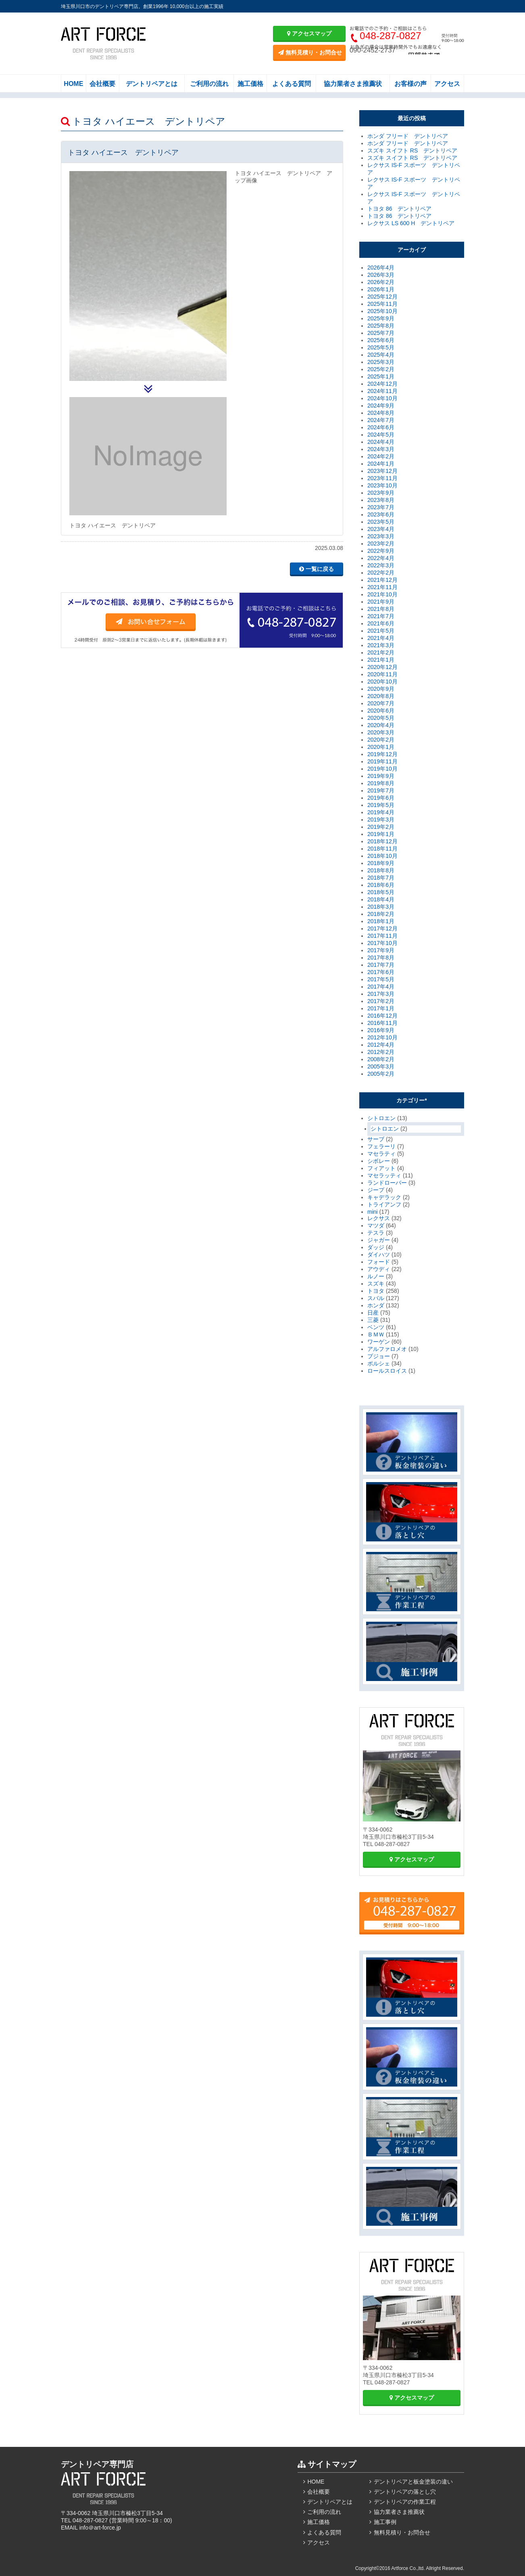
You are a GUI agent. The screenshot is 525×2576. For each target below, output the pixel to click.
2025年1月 (380, 376)
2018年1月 (380, 921)
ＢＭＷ (375, 1334)
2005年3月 (380, 1066)
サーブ (375, 1139)
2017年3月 (380, 994)
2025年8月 (380, 325)
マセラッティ (384, 1175)
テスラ (375, 1232)
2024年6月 (380, 427)
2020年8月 (380, 696)
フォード (378, 1262)
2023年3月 (380, 536)
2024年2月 (380, 456)
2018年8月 (380, 870)
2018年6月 (380, 885)
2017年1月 (380, 1008)
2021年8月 (380, 609)
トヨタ (375, 1291)
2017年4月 (380, 986)
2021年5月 (380, 630)
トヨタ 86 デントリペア (399, 208)
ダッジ (375, 1247)
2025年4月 (380, 354)
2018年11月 (382, 848)
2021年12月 (382, 580)
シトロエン (381, 1118)
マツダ (375, 1225)
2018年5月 (380, 892)
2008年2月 (380, 1059)
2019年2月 (380, 827)
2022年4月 (380, 558)
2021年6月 (380, 623)
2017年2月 (380, 1001)
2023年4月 (380, 529)
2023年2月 (380, 543)
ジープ (375, 1190)
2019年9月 (380, 776)
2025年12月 (382, 296)
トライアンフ (384, 1204)
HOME (73, 83)
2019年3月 (380, 819)
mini (372, 1212)
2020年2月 (380, 739)
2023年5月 (380, 522)
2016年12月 (382, 1015)
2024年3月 (380, 449)
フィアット (381, 1168)
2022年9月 (380, 551)
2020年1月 (380, 747)
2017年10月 (382, 943)
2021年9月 (380, 601)
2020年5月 (380, 718)
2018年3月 (380, 906)
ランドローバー (387, 1182)
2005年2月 (380, 1074)
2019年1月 (380, 834)
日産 (373, 1312)
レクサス (378, 1218)
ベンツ (375, 1327)
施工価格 (250, 83)
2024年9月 (380, 405)
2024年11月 (382, 391)
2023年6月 (380, 514)
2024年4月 (380, 442)
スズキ (375, 1283)
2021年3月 (380, 645)
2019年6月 (380, 798)
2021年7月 (380, 616)
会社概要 (102, 83)
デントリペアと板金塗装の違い (413, 2481)
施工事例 (385, 2522)
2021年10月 (382, 594)
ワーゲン (378, 1341)
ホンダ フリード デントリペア (407, 136)
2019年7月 (380, 790)
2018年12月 (382, 841)
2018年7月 (380, 877)
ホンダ (375, 1305)
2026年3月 (380, 275)
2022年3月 (380, 565)
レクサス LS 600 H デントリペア (410, 223)
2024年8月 (380, 413)
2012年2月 (380, 1052)
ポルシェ (378, 1363)
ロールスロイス (387, 1370)
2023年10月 (382, 485)
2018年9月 (380, 863)
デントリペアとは (151, 83)
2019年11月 (382, 761)
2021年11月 (382, 587)
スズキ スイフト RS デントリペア (412, 150)
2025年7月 (380, 333)
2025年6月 (380, 340)
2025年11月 (382, 304)
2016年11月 (382, 1023)
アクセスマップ (309, 33)
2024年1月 (380, 463)
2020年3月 (380, 732)
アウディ (378, 1269)
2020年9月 (380, 689)
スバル (375, 1298)
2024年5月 (380, 434)
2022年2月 (380, 572)
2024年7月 (380, 420)
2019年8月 (380, 783)
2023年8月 (380, 500)
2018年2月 (380, 914)
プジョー (378, 1356)
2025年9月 (380, 318)
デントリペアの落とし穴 (405, 2491)
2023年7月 (380, 507)
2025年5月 (380, 347)
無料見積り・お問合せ (310, 52)
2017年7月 (380, 965)
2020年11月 (382, 674)
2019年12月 (382, 754)
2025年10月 (382, 311)
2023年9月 (380, 492)
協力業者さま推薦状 (353, 83)
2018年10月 (382, 856)
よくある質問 (291, 83)
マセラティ (381, 1153)
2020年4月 (380, 725)
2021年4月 (380, 638)
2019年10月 (382, 768)
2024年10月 (382, 398)
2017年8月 (380, 957)
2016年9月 (380, 1030)
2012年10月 (382, 1037)
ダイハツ (378, 1254)
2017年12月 (382, 928)
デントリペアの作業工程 (405, 2502)
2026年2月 (380, 282)
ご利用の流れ (209, 83)
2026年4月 (380, 267)
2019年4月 (380, 812)
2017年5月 (380, 979)
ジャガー (378, 1240)
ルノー (375, 1276)
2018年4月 (380, 899)
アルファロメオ (387, 1349)
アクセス (447, 83)
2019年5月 (380, 805)
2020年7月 (380, 703)
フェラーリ (381, 1146)
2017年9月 (380, 950)
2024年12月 (382, 384)
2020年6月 (380, 710)
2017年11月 (382, 936)
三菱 (373, 1320)
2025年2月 (380, 369)
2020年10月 (382, 681)
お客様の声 (410, 83)
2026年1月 (380, 289)
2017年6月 (380, 972)
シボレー (378, 1161)
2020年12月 (382, 667)
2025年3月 (380, 362)
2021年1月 (380, 660)
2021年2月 (380, 652)
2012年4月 (380, 1044)
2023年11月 (382, 478)
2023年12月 (382, 471)
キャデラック (384, 1197)
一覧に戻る (316, 569)
